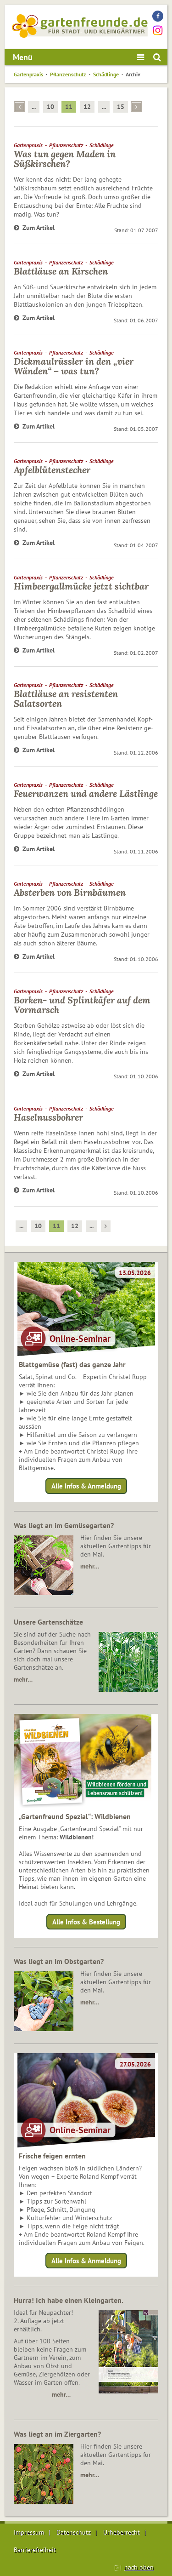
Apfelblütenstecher (52, 469)
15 (120, 107)
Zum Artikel (34, 227)
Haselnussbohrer (48, 1117)
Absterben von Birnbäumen (70, 892)
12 (87, 107)
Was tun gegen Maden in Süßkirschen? (65, 158)
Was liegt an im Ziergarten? (57, 2434)
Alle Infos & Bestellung (86, 1921)
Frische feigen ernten (52, 2155)
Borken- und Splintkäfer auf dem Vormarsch (82, 1004)
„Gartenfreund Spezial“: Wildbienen (75, 1816)
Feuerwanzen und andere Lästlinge (86, 793)
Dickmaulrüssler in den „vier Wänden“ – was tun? (73, 366)
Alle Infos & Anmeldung (86, 1486)
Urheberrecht (121, 2532)
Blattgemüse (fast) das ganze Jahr (72, 1364)
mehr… (89, 1566)
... (34, 107)
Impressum (29, 2532)
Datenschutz (73, 2532)
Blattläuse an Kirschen (61, 271)
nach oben (139, 2567)
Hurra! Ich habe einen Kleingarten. (68, 2300)
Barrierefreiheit (35, 2550)
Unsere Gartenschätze (48, 1621)
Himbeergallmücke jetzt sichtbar (81, 586)
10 (50, 107)
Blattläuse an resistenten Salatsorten (66, 698)
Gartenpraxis (28, 74)
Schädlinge (106, 74)
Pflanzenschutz (68, 74)
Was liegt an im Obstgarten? (59, 1961)
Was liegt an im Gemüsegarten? (64, 1525)
